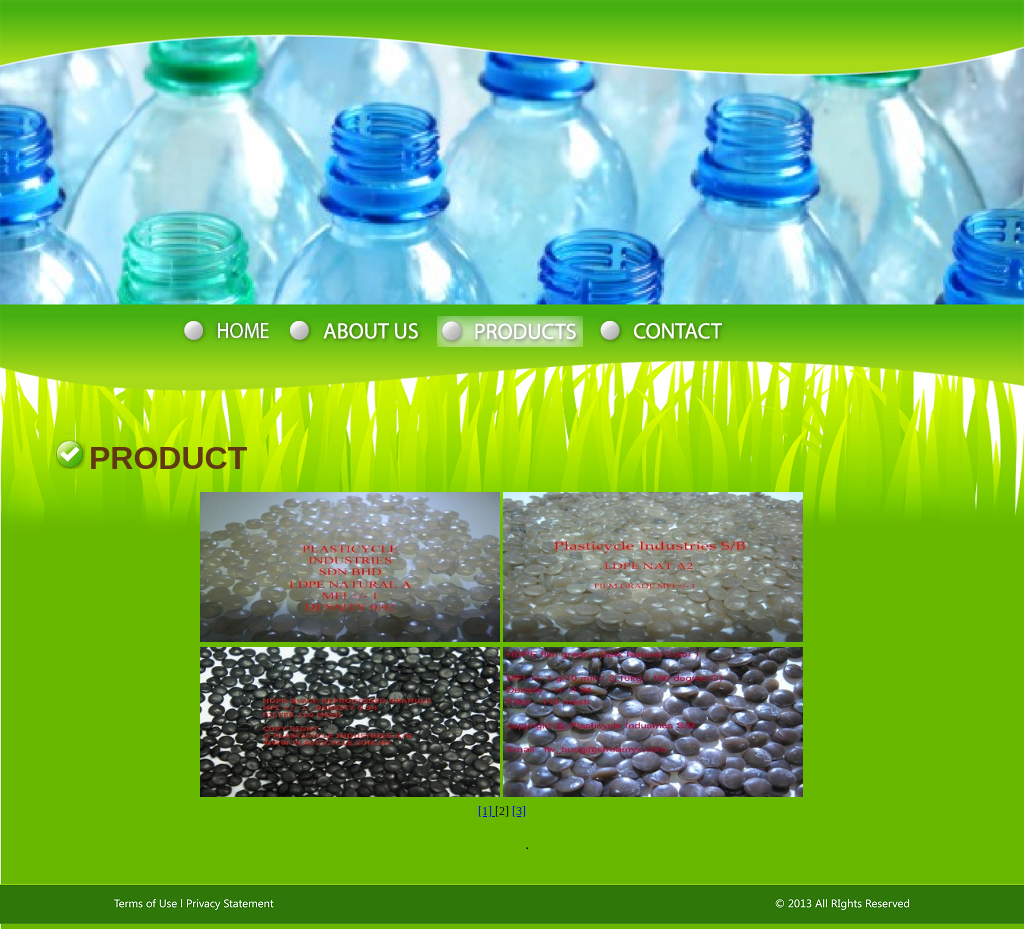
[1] (486, 811)
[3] (519, 811)
